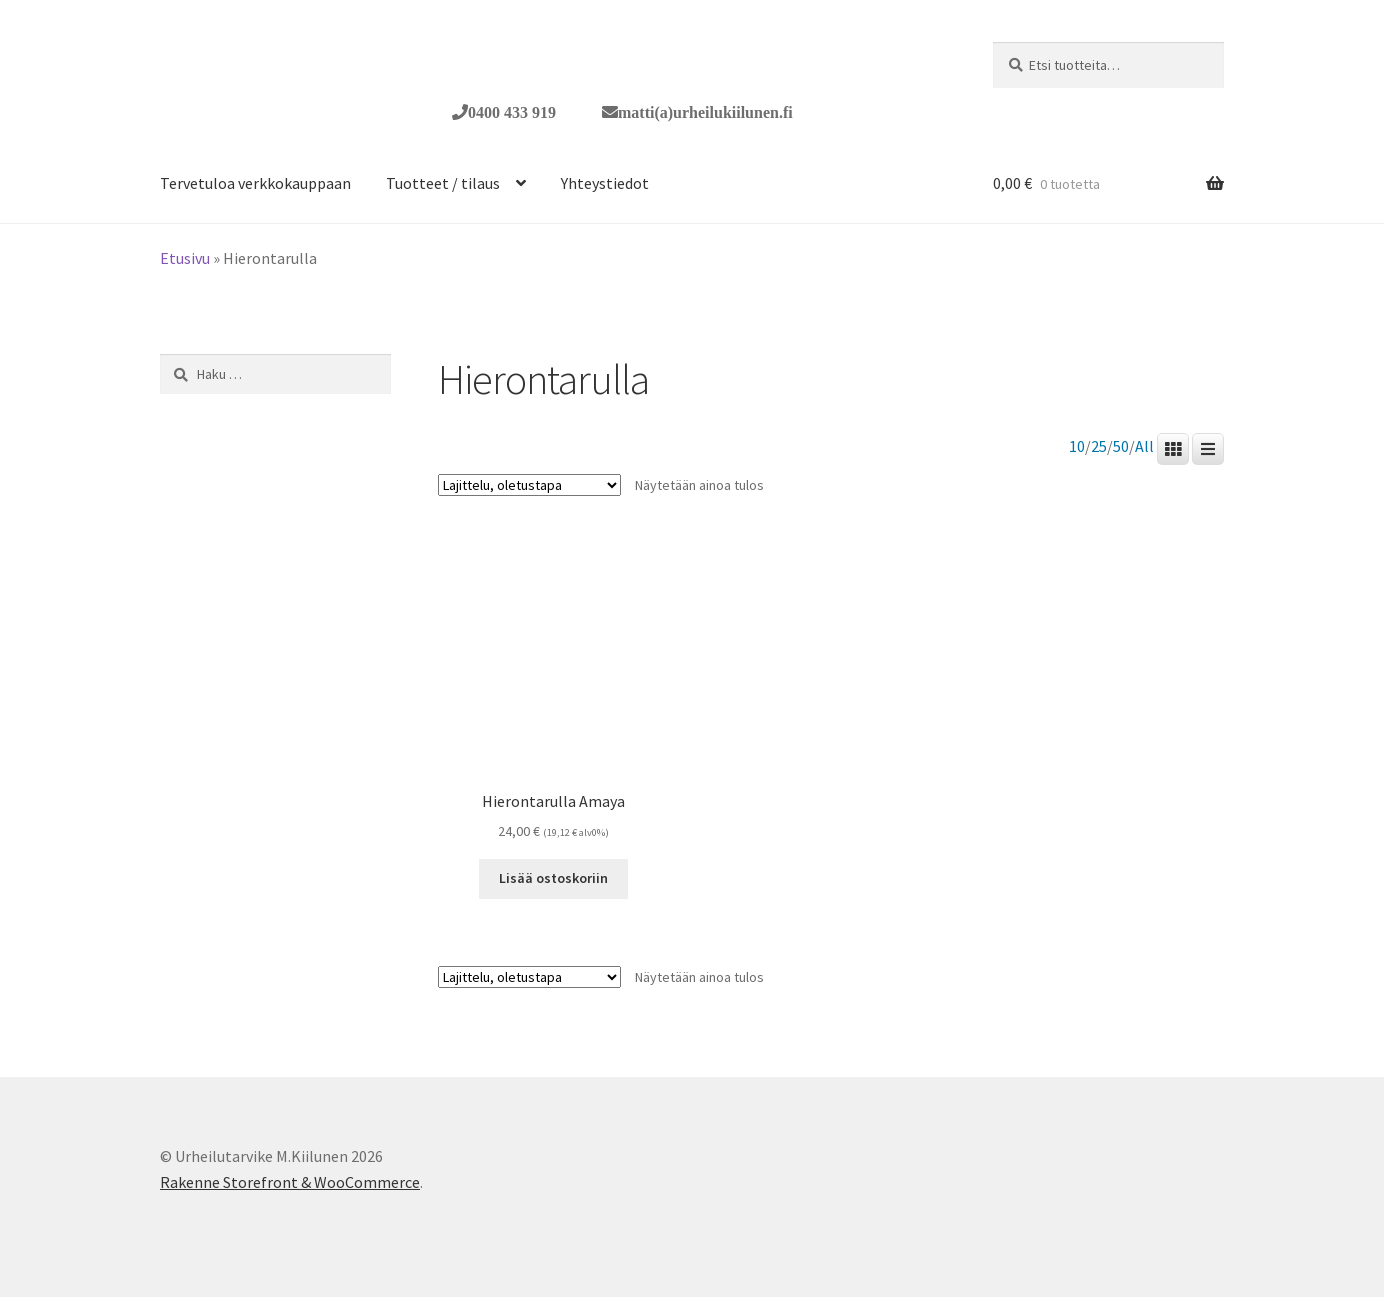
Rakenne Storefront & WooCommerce (290, 1182)
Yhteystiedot (605, 183)
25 (1099, 446)
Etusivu (185, 258)
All (1144, 446)
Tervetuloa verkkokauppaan (255, 183)
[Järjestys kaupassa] (529, 485)
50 (1121, 446)
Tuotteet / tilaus (443, 183)
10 (1077, 446)
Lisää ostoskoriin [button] (553, 878)
